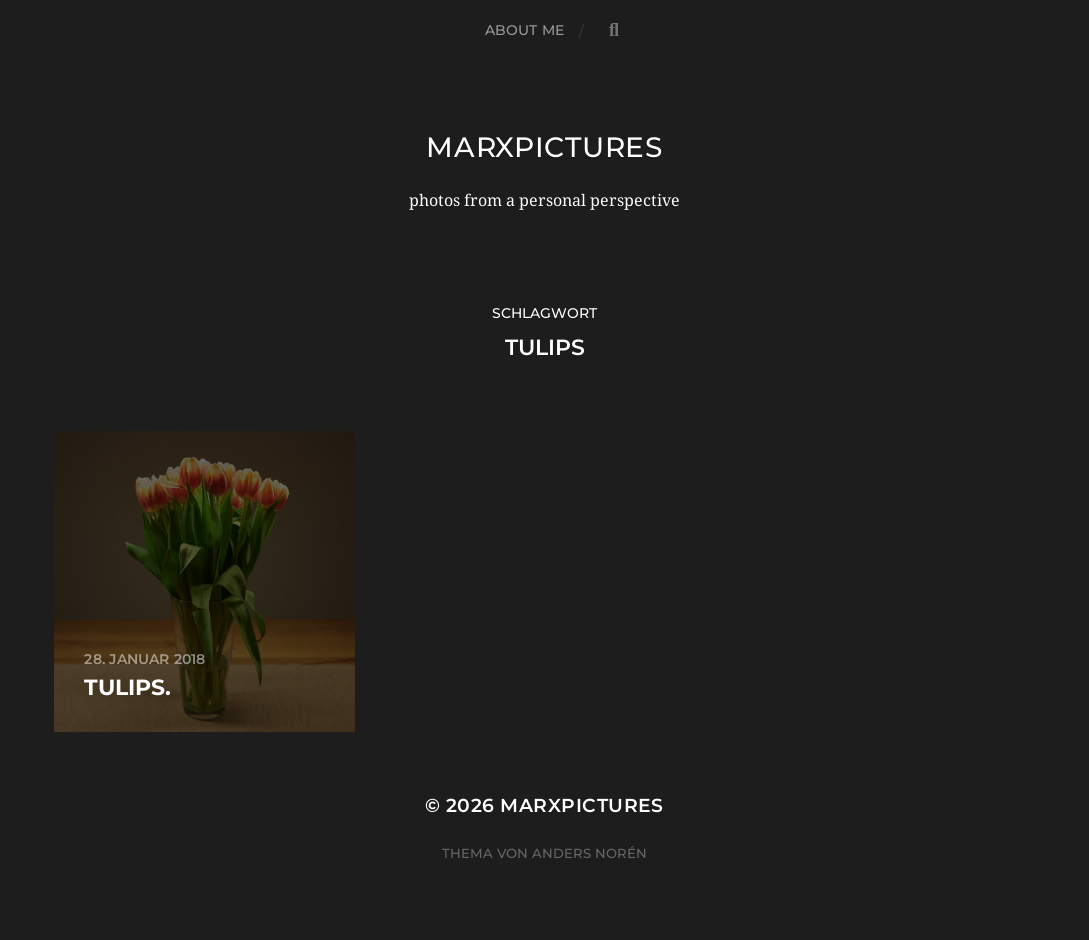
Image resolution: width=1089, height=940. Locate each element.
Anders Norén (589, 853)
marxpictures (544, 147)
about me (524, 30)
